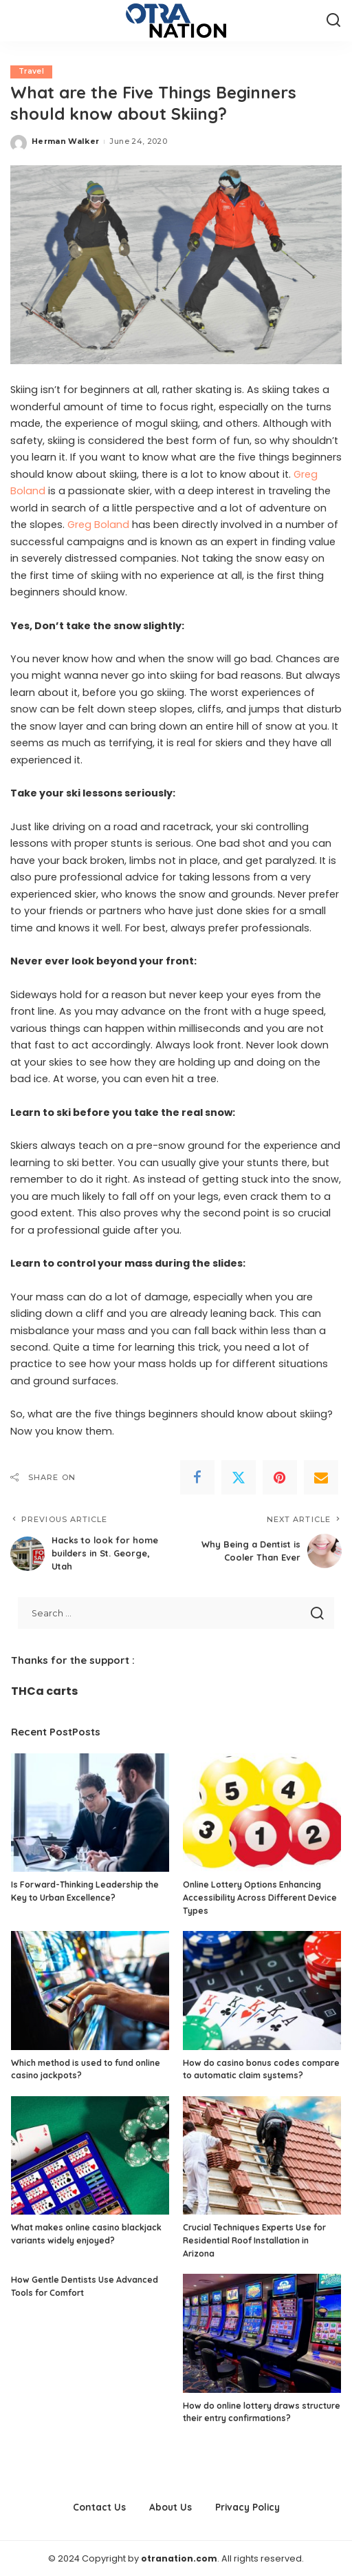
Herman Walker (65, 142)
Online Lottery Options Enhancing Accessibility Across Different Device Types (260, 1896)
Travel (32, 71)
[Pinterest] (280, 1478)
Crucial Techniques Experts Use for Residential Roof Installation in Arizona (254, 2239)
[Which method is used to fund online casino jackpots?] (90, 1989)
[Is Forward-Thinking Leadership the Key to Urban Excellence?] (90, 1812)
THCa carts (44, 1690)
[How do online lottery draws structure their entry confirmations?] (262, 2332)
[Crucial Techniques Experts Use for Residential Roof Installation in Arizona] (262, 2155)
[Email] (321, 1478)
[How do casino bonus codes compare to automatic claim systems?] (262, 1989)
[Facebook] (197, 1478)
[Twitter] (238, 1478)
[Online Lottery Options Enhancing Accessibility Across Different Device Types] (262, 1812)
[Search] (333, 20)
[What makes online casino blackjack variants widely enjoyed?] (90, 2155)
